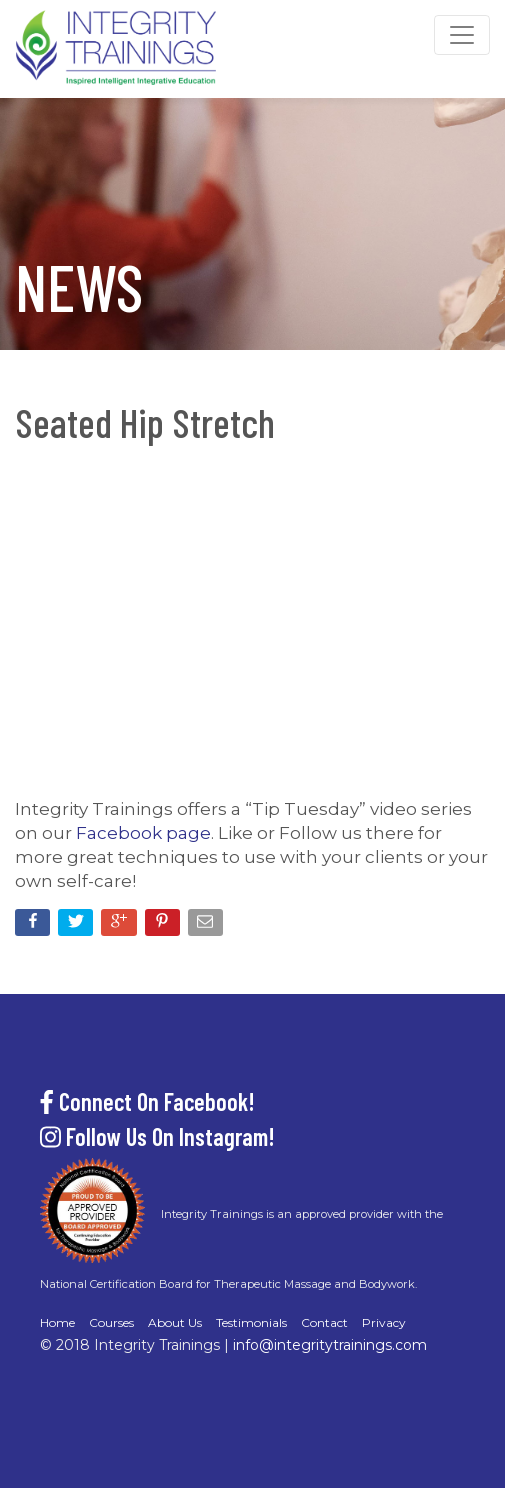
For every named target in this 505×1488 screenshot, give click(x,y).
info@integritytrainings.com (330, 1345)
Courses (111, 1322)
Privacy (384, 1322)
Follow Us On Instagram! (157, 1136)
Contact (324, 1322)
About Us (175, 1322)
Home (57, 1322)
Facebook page (143, 833)
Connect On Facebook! (147, 1101)
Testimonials (251, 1322)
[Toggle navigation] (462, 35)
